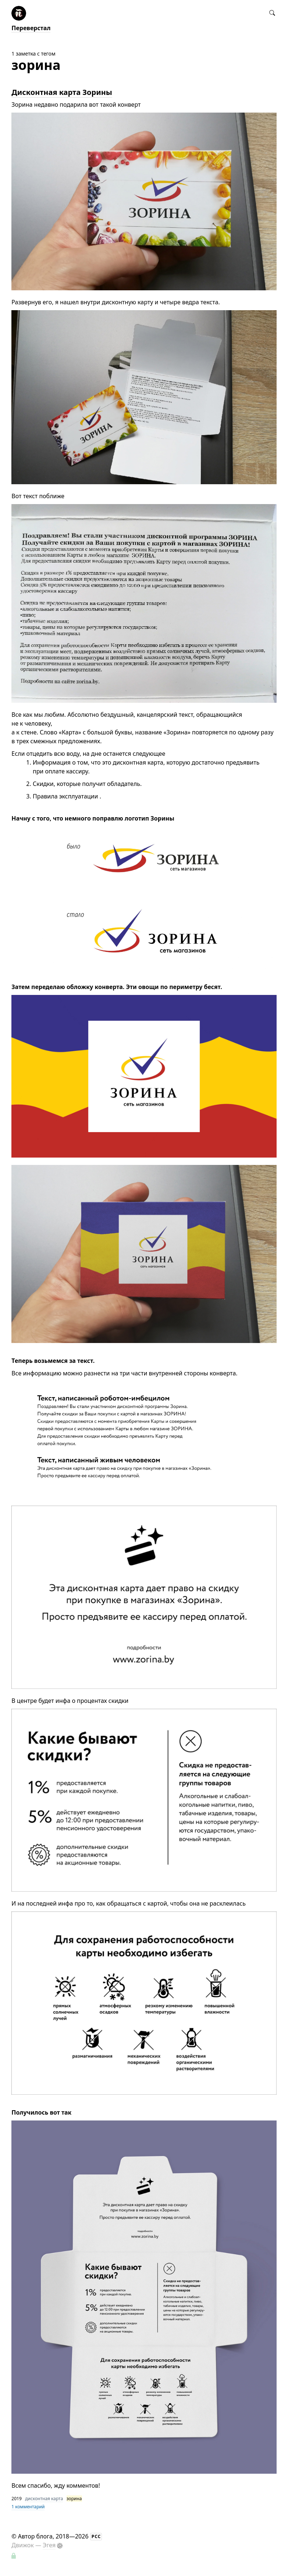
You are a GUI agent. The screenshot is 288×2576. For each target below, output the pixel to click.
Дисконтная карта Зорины (61, 92)
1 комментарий (28, 2507)
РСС (96, 2536)
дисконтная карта (44, 2498)
